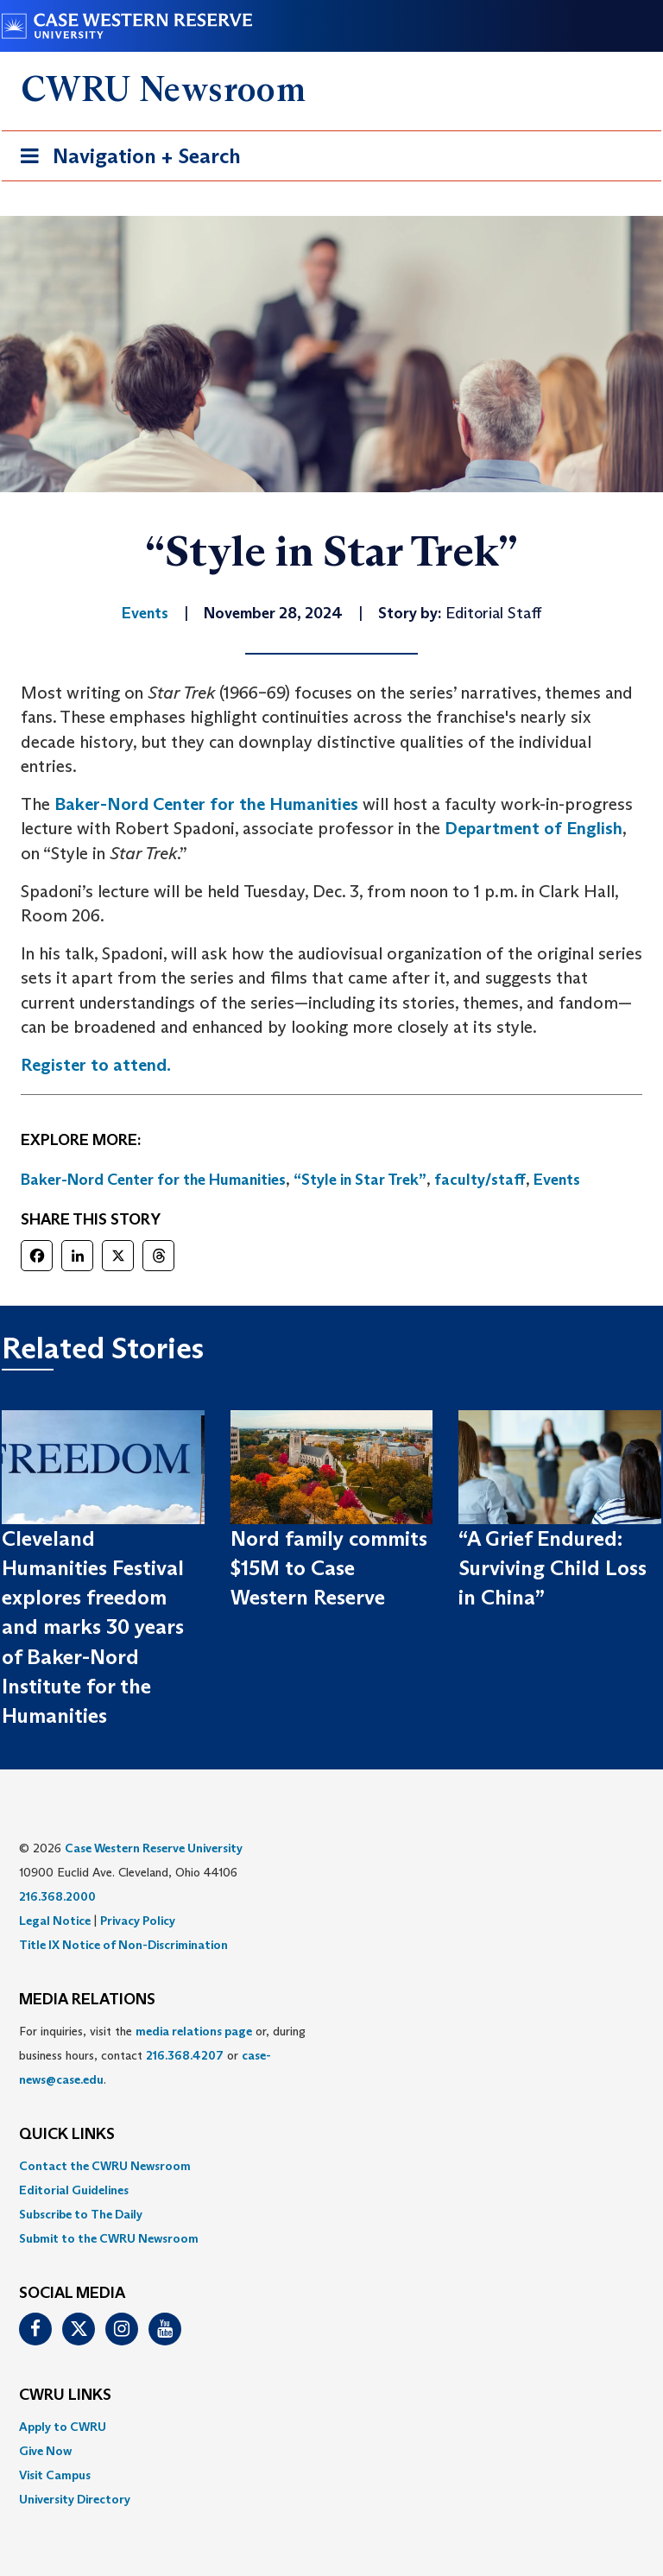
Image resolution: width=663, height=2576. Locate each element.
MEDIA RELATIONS (87, 2000)
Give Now (45, 2451)
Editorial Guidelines (74, 2190)
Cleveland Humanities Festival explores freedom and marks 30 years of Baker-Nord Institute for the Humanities (93, 1627)
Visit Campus (55, 2475)
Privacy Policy (137, 1920)
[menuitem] (331, 2166)
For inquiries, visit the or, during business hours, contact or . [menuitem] (162, 2055)
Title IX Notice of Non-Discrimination (123, 1945)
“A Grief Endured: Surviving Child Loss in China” (552, 1568)
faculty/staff (480, 1179)
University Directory (74, 2499)
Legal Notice (55, 1920)
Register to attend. (96, 1064)
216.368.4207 (185, 2055)
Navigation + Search (125, 159)
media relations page (194, 2031)
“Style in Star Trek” (360, 1179)
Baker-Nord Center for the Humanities (206, 804)
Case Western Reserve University (154, 1848)
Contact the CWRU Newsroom (105, 2166)
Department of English (533, 828)
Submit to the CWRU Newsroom (109, 2238)
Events (557, 1179)
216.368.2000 (57, 1896)
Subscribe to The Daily (80, 2214)
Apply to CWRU (62, 2426)
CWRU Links (65, 2395)
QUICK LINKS (67, 2134)
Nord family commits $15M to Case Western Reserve (328, 1568)
